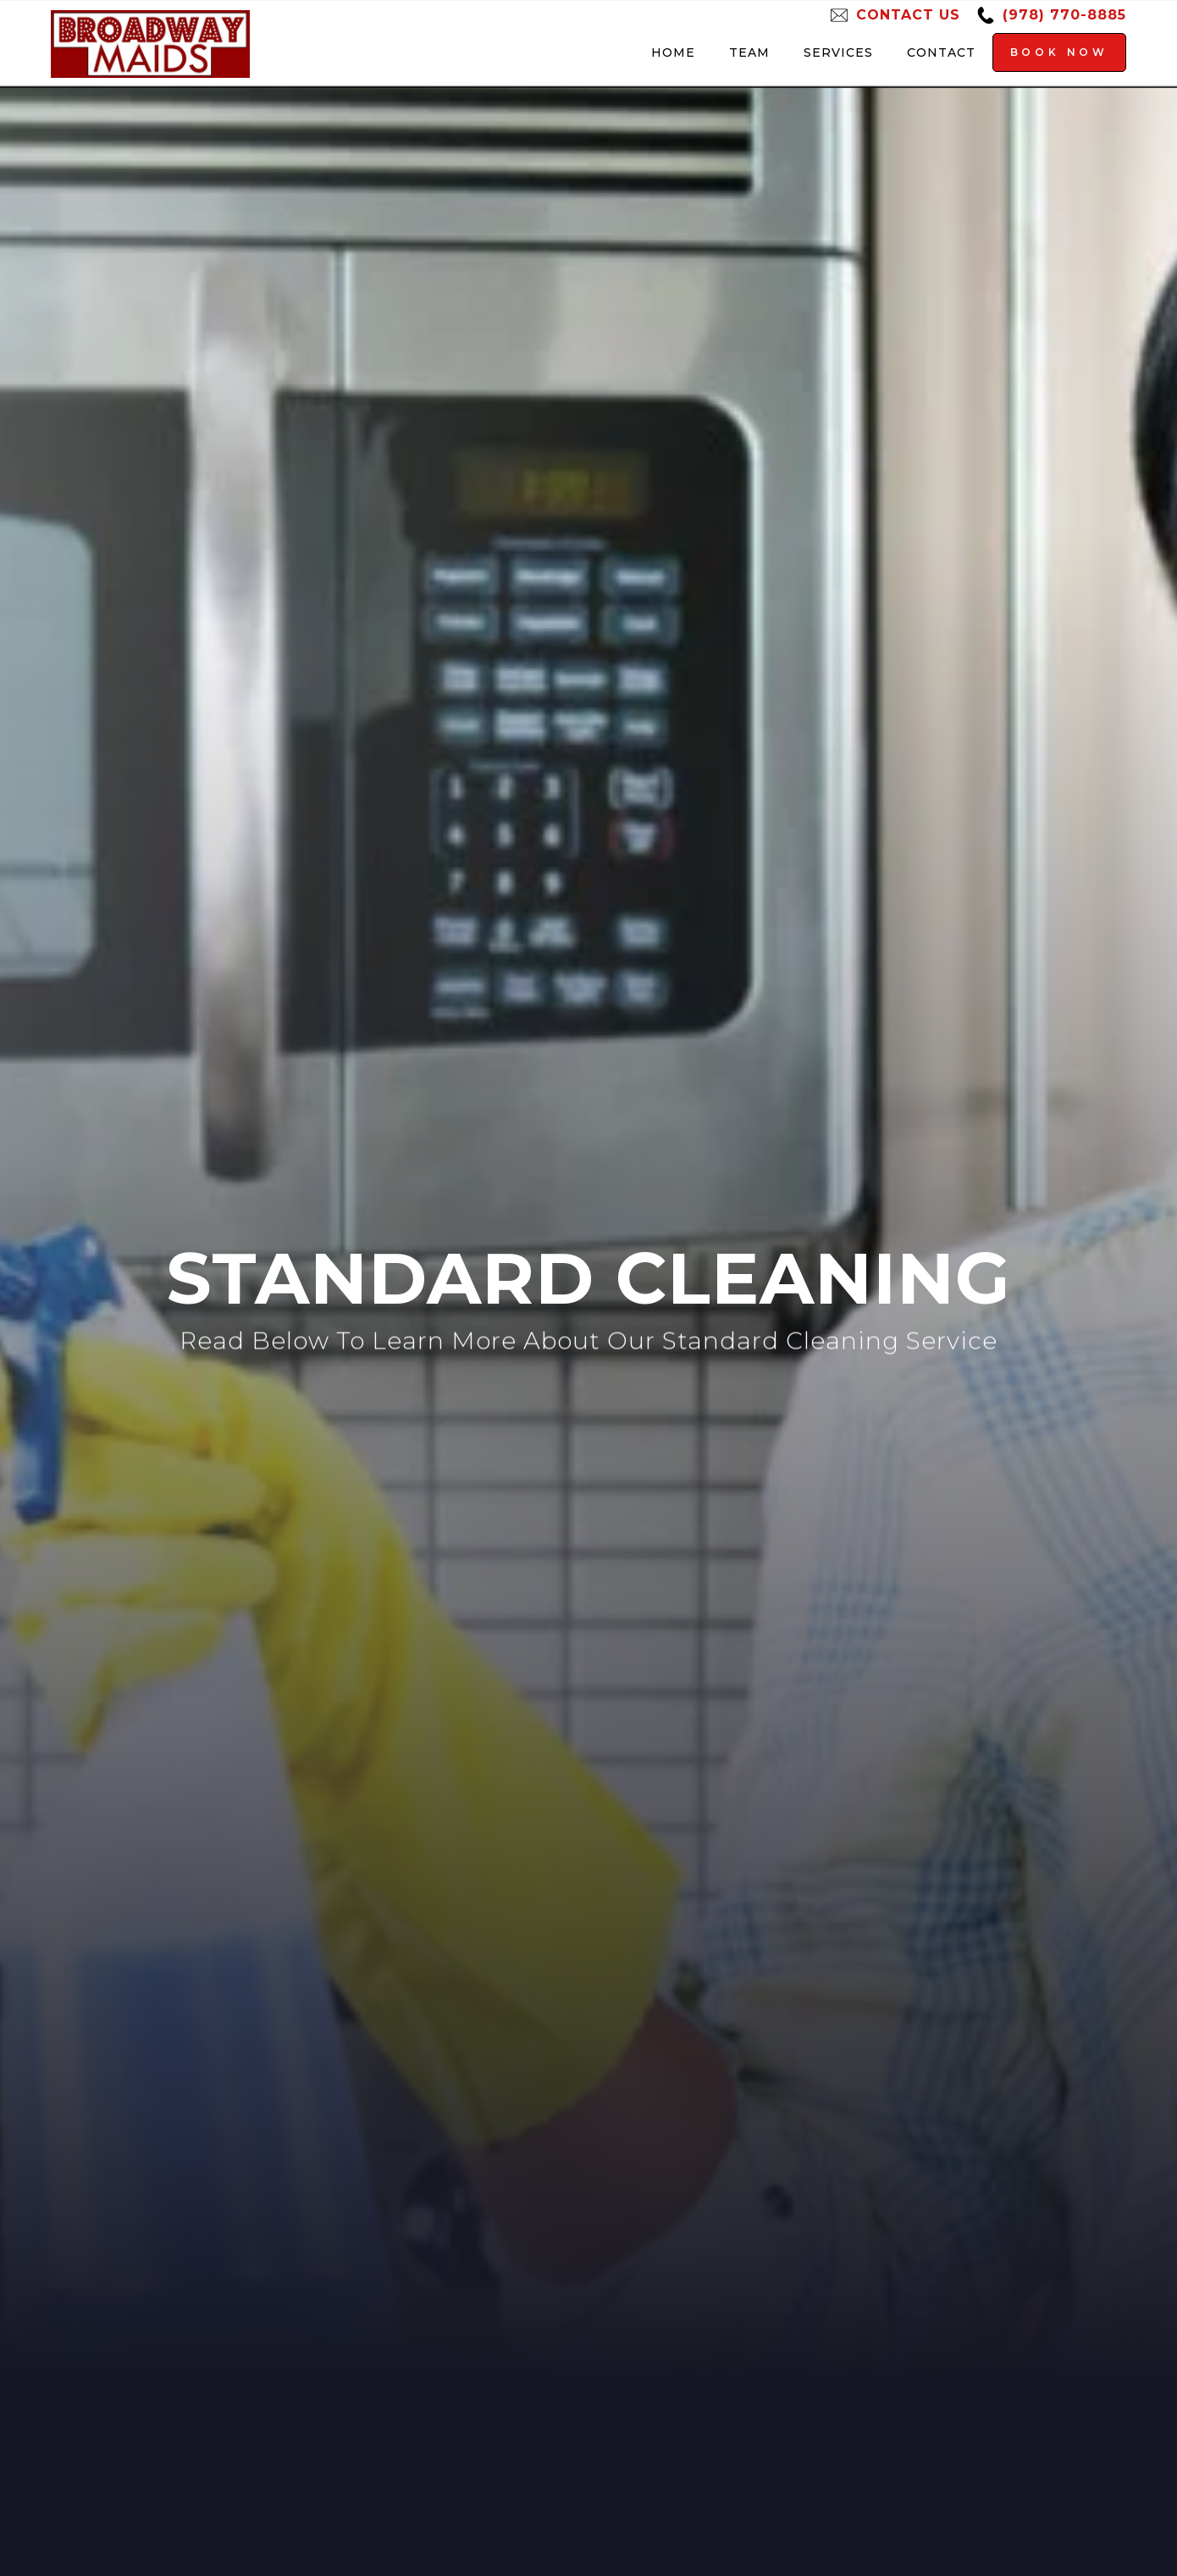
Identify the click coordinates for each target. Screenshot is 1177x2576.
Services (838, 52)
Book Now (1059, 52)
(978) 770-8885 (1064, 15)
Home (673, 52)
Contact (941, 52)
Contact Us (908, 15)
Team (749, 52)
